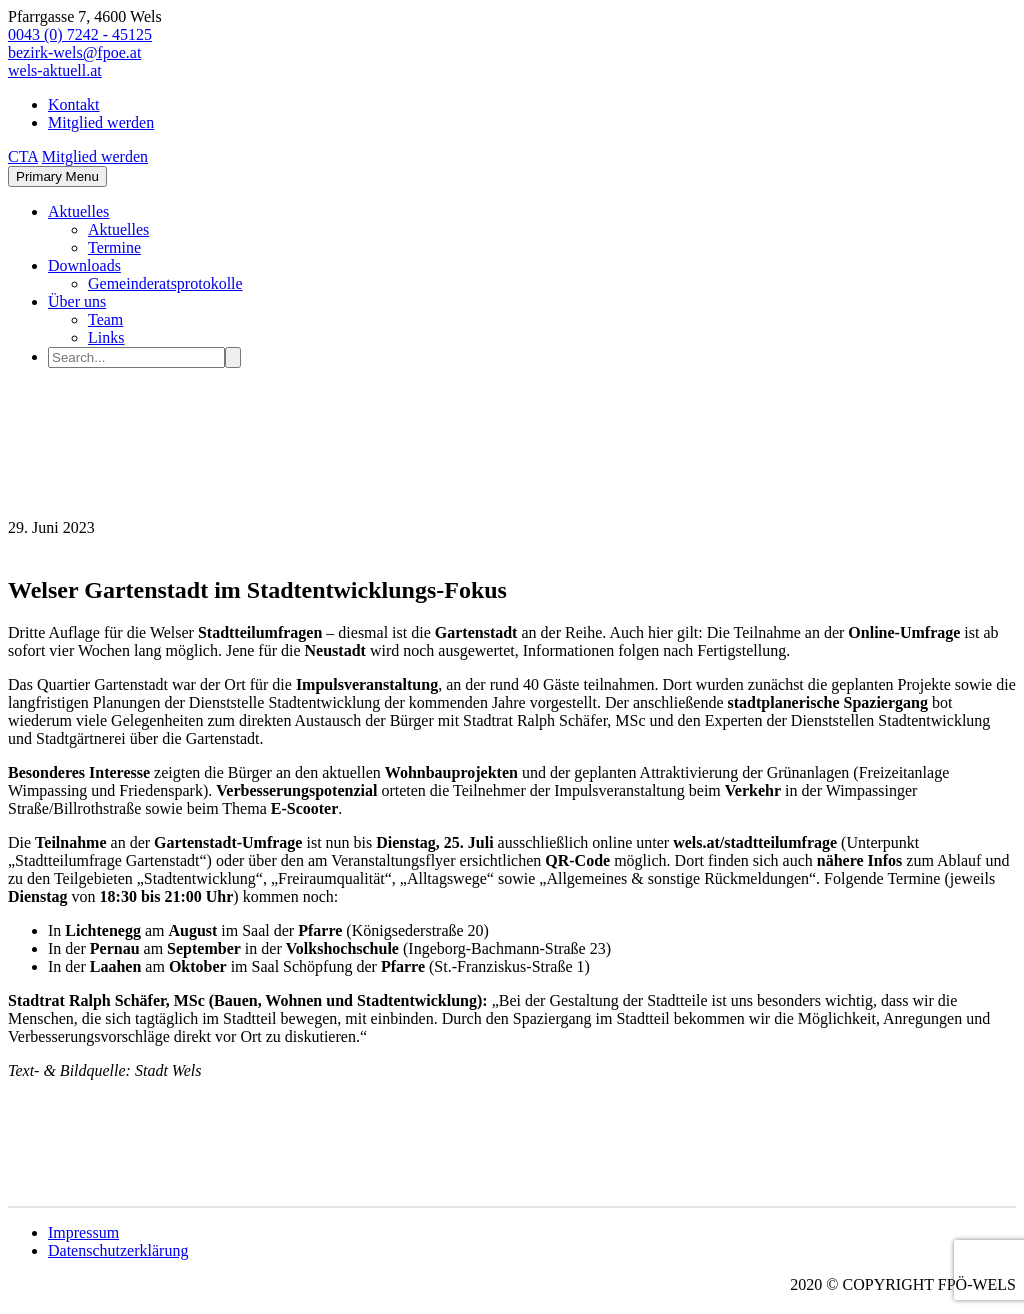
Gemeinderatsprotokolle (165, 283)
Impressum (83, 1232)
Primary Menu (57, 176)
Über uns (77, 301)
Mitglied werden (101, 122)
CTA (23, 156)
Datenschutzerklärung (118, 1250)
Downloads (84, 265)
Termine (114, 247)
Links (106, 337)
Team (105, 319)
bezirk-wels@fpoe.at (74, 52)
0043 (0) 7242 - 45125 (80, 34)
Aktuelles (78, 211)
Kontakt (74, 104)
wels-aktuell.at (55, 70)
